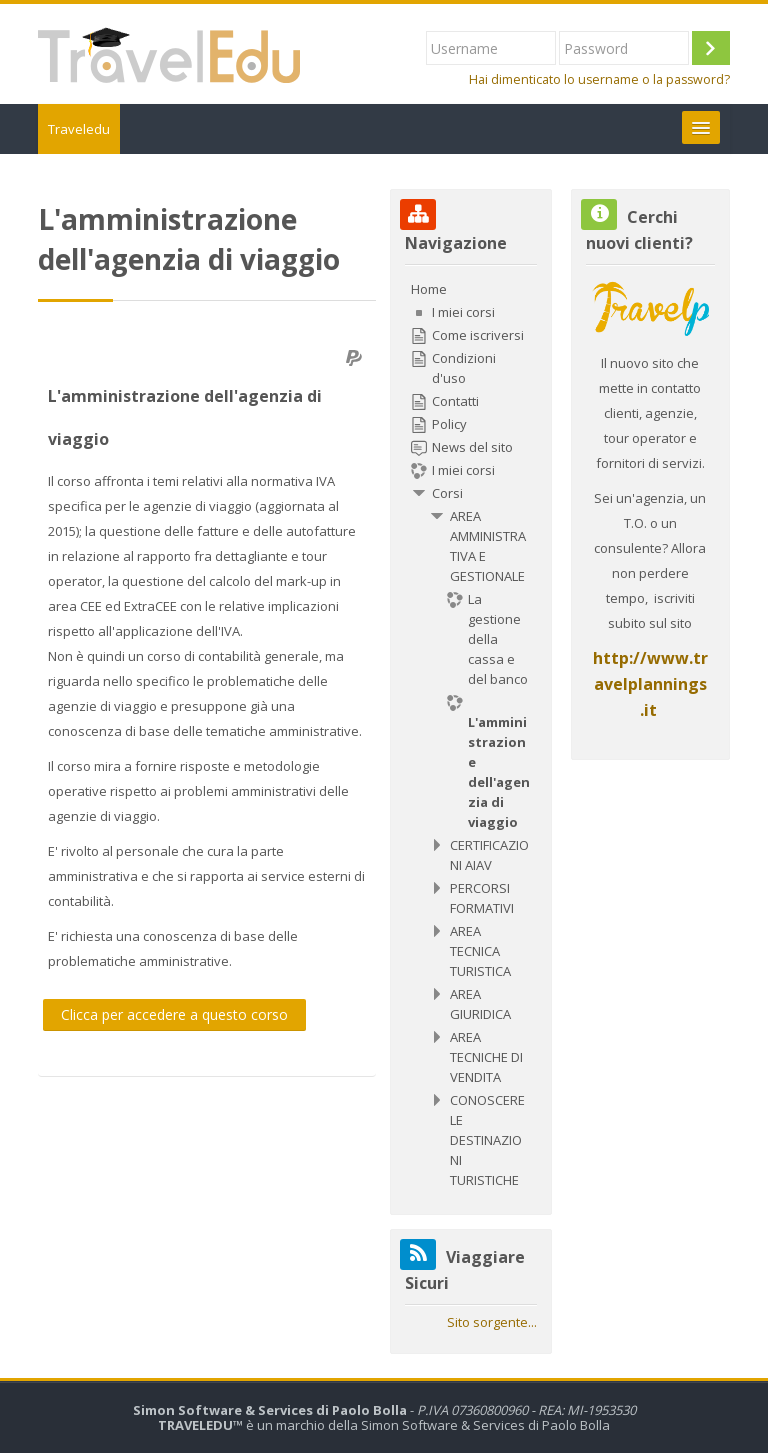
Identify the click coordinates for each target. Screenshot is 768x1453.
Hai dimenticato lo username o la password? (599, 79)
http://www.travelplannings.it (650, 684)
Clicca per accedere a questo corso (174, 1014)
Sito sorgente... (492, 1322)
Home (429, 289)
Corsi (447, 493)
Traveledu (79, 129)
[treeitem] (471, 734)
